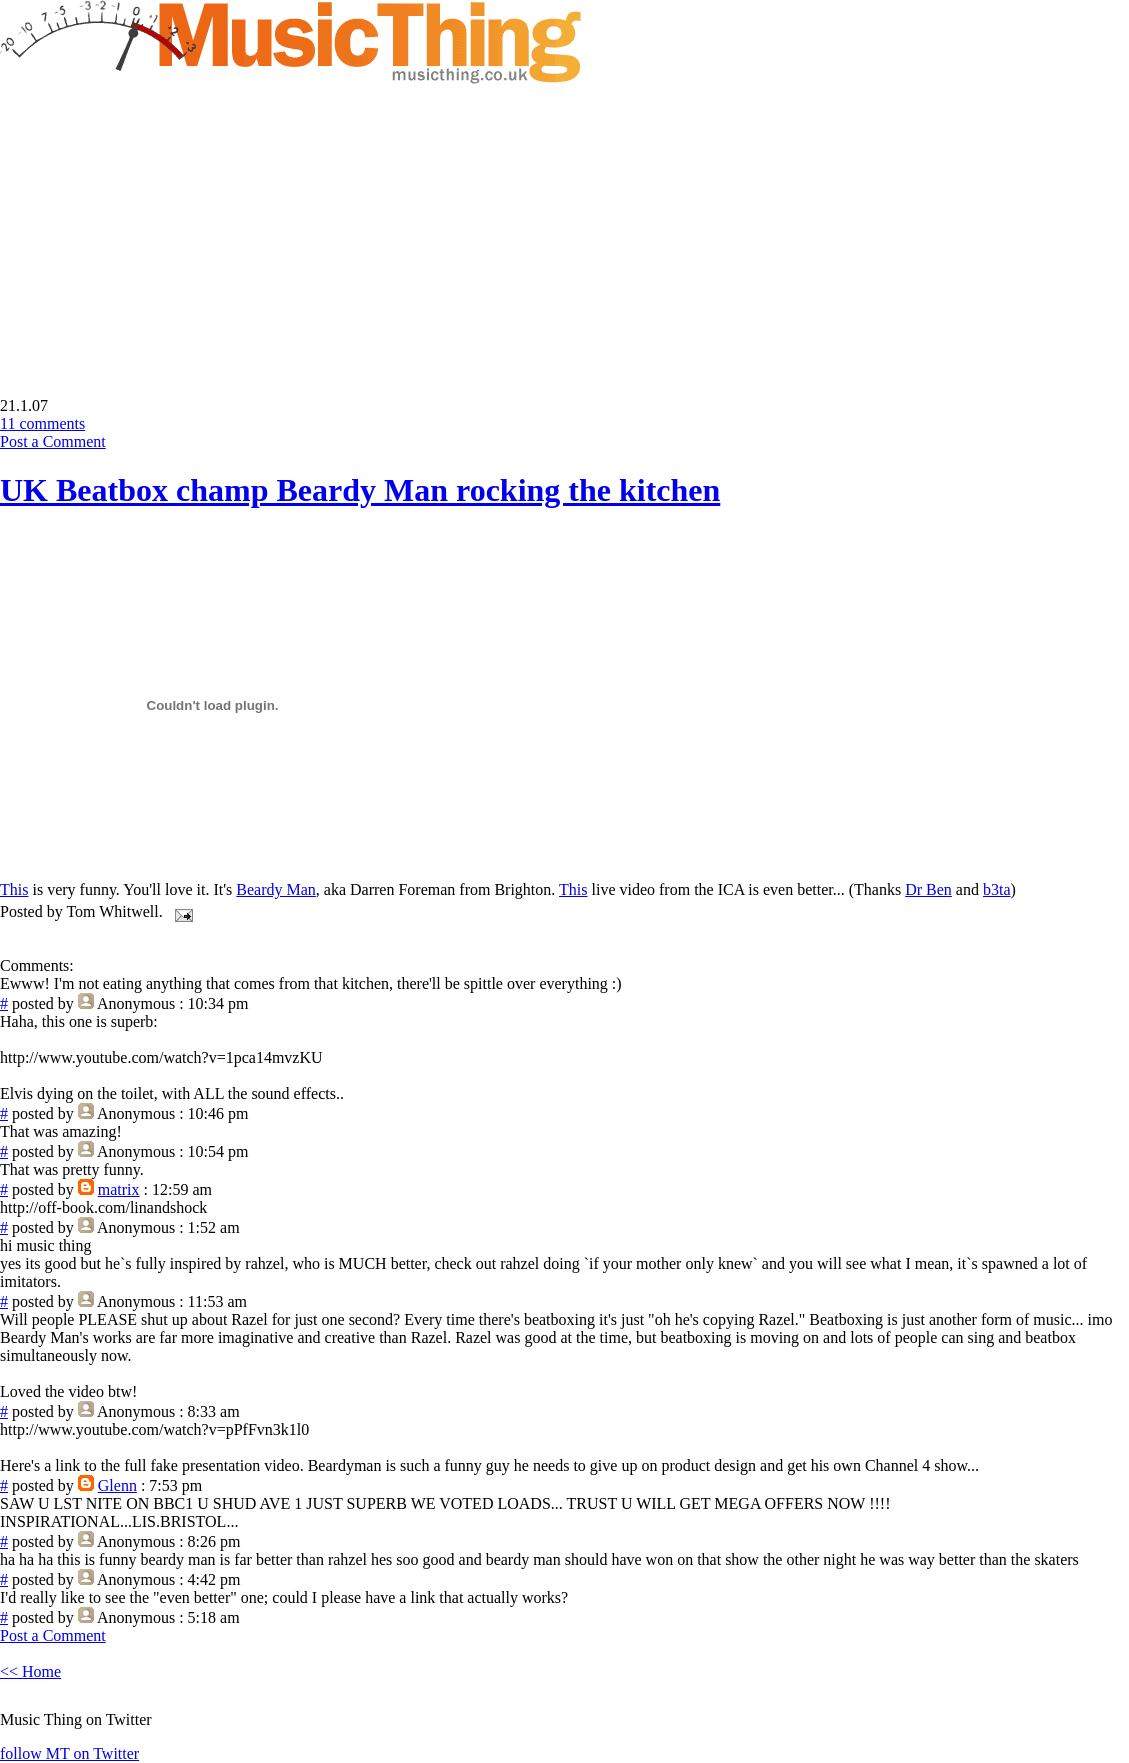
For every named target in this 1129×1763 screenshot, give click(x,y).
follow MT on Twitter (69, 1753)
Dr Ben (928, 889)
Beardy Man (276, 889)
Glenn (117, 1485)
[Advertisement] (168, 226)
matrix (119, 1189)
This (14, 889)
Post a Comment (53, 441)
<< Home (30, 1671)
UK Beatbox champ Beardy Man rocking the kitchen (360, 490)
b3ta (997, 889)
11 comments (42, 423)
